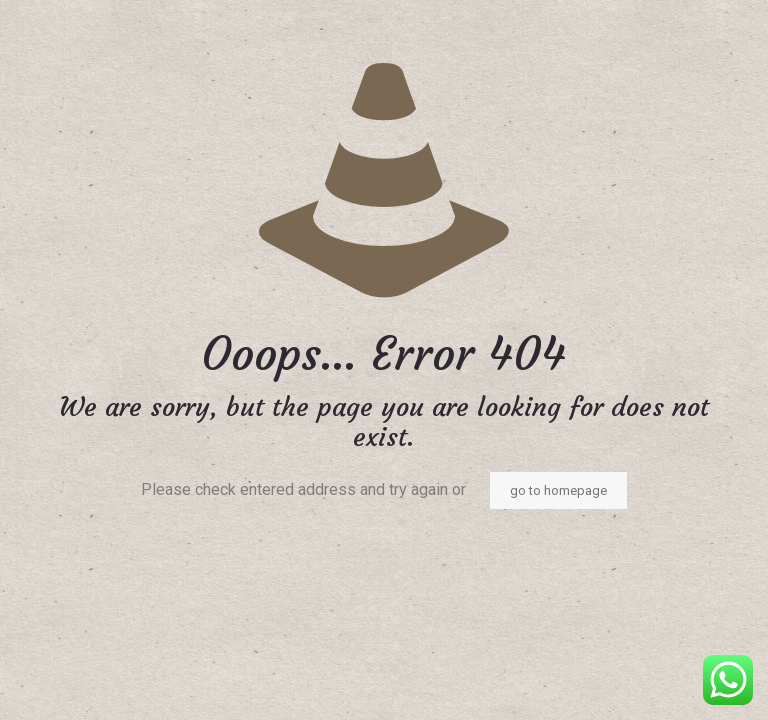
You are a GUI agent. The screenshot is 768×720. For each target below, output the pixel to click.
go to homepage (558, 490)
